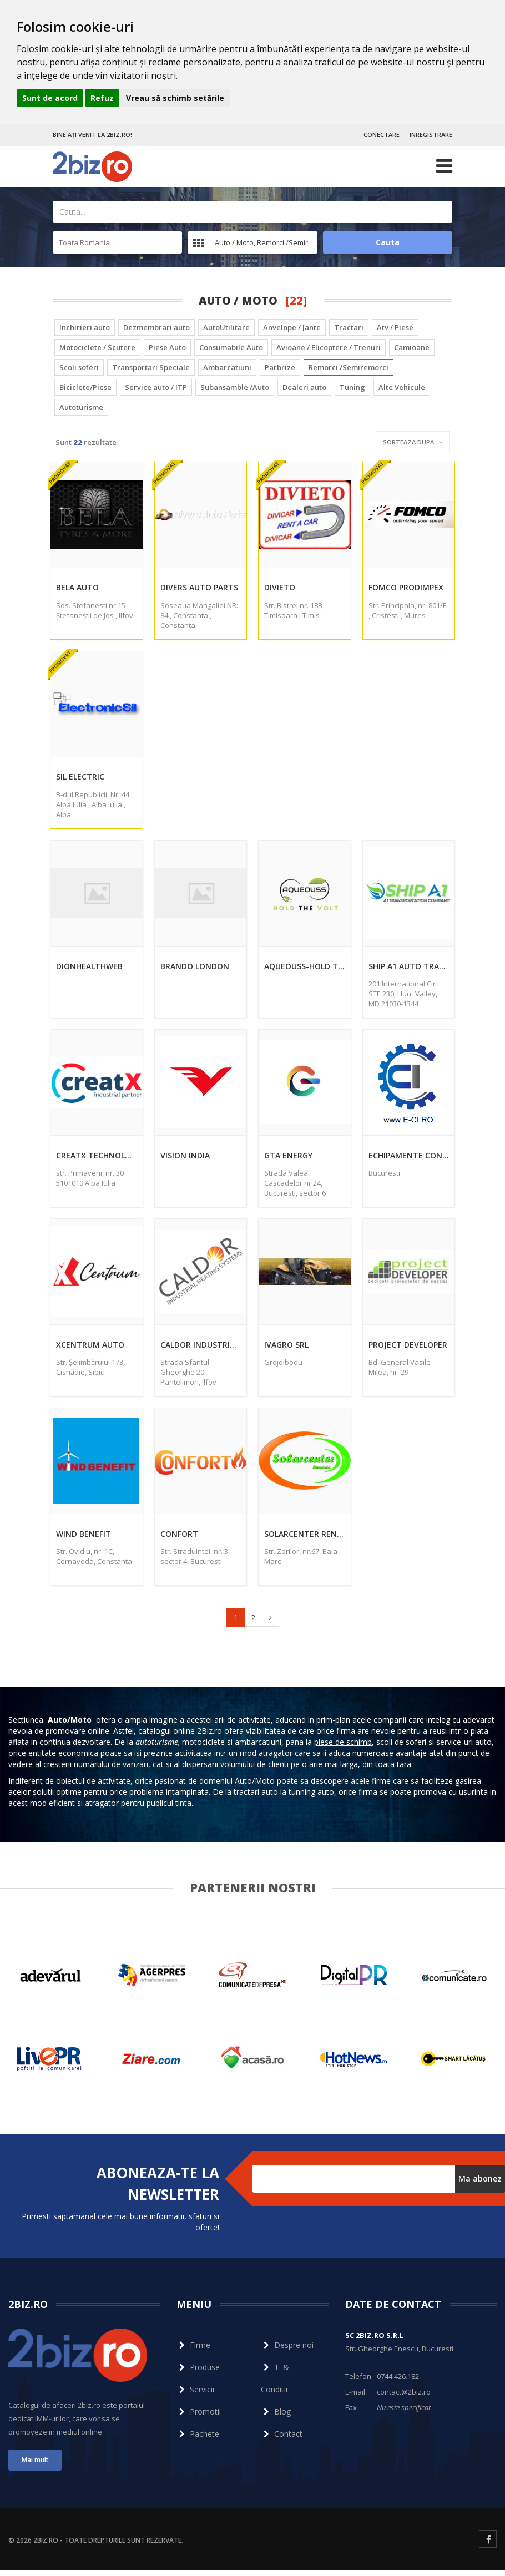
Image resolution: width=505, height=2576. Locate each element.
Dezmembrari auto (156, 327)
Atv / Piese (395, 327)
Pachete (197, 2433)
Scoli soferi (79, 367)
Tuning (352, 387)
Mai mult (35, 2459)
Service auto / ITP (156, 387)
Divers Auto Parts (199, 587)
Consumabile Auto (231, 347)
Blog (276, 2411)
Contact (281, 2433)
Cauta (388, 242)
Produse (198, 2367)
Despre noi (287, 2345)
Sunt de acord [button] (50, 98)
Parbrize (280, 367)
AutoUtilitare (226, 327)
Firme (193, 2345)
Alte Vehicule (401, 387)
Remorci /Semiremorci (348, 367)
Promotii (198, 2411)
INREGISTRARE (431, 134)
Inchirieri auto (84, 327)
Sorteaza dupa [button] (412, 442)
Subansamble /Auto (234, 387)
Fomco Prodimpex (405, 587)
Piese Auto (167, 347)
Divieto (279, 587)
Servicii (195, 2389)
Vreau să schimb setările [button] (175, 98)
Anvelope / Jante (292, 327)
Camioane (412, 347)
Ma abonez (480, 2178)
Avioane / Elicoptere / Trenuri (328, 347)
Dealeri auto (304, 387)
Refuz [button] (102, 98)
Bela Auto (77, 587)
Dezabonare (274, 2198)
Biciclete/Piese (85, 387)
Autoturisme (81, 407)
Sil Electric (80, 776)
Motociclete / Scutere (97, 347)
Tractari (348, 327)
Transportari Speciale (151, 367)
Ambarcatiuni (227, 367)
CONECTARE (381, 134)
